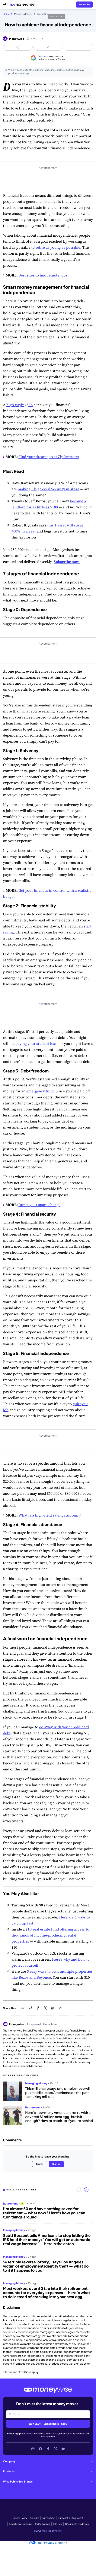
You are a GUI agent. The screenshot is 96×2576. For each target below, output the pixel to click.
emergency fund (40, 1091)
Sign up (56, 2164)
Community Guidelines (77, 2524)
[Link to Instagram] (32, 2448)
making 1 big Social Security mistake (48, 489)
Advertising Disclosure (20, 2524)
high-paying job (19, 404)
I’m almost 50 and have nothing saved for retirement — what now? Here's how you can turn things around (44, 2213)
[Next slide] (86, 2189)
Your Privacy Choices (48, 2542)
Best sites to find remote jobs (42, 275)
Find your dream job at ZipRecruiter (48, 456)
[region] (48, 2248)
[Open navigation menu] (5, 4)
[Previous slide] (78, 2189)
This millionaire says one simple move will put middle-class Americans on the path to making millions (57, 2092)
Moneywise (16, 38)
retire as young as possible (58, 247)
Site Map (57, 2524)
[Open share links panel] (48, 47)
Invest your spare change (39, 1204)
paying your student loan (36, 1043)
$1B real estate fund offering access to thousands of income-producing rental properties (50, 1935)
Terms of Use (52, 2433)
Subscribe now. (67, 561)
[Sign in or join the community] (84, 5)
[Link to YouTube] (63, 2448)
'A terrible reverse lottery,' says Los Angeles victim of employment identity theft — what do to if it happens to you (46, 2266)
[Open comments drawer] (18, 47)
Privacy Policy (47, 2436)
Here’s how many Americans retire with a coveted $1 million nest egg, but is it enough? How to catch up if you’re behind (59, 2116)
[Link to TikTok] (48, 2448)
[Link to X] (55, 2448)
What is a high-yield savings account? (49, 1515)
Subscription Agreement (71, 2433)
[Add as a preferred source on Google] (48, 58)
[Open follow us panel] (78, 47)
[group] (48, 2248)
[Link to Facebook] (40, 2448)
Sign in (39, 2164)
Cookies (34, 2518)
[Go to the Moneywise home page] (23, 4)
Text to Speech (42, 2524)
